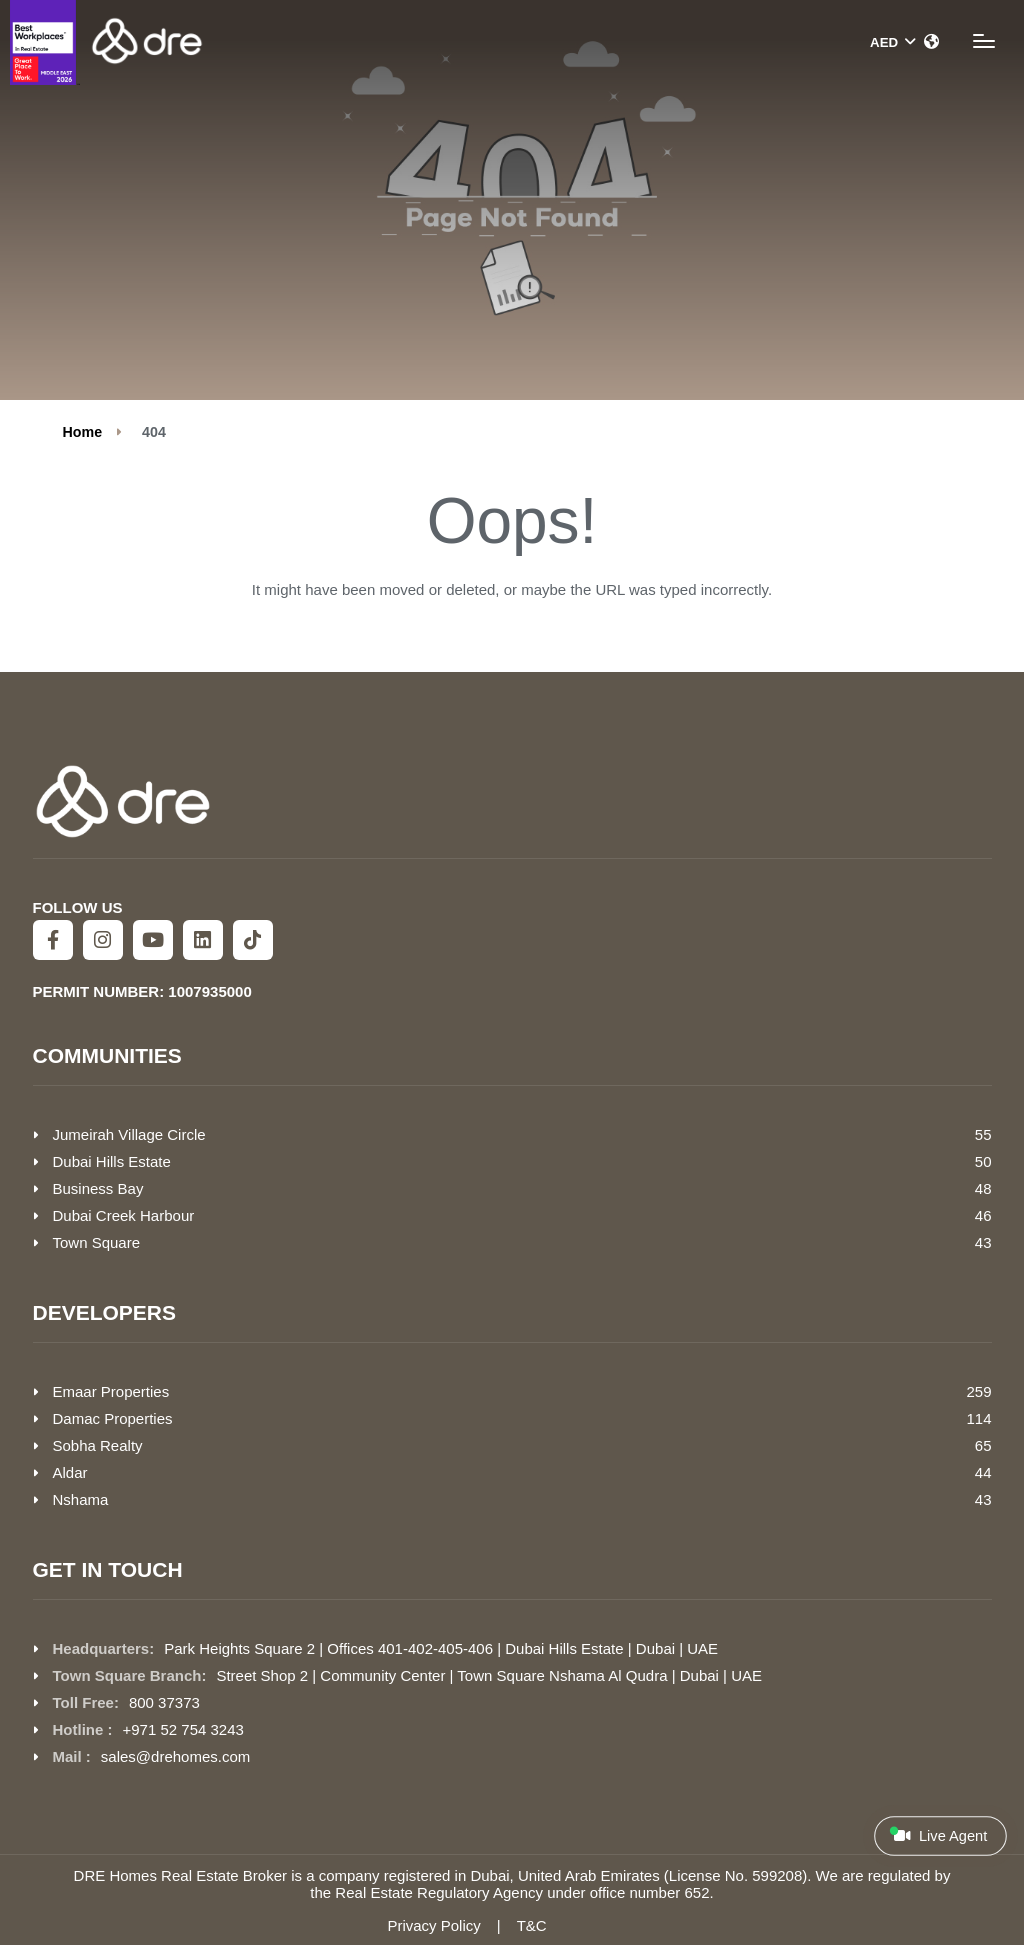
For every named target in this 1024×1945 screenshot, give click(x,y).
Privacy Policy (433, 1925)
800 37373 (164, 1702)
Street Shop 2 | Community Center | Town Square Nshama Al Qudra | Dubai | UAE (489, 1675)
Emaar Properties (111, 1391)
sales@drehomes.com (175, 1756)
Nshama (81, 1499)
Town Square (97, 1242)
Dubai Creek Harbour (124, 1215)
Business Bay (98, 1188)
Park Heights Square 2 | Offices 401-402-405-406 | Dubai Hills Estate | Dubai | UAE (441, 1648)
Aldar (70, 1472)
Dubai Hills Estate (112, 1161)
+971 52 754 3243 (183, 1729)
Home (83, 432)
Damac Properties (113, 1418)
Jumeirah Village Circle (129, 1134)
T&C (532, 1925)
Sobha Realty (98, 1445)
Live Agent (938, 1835)
